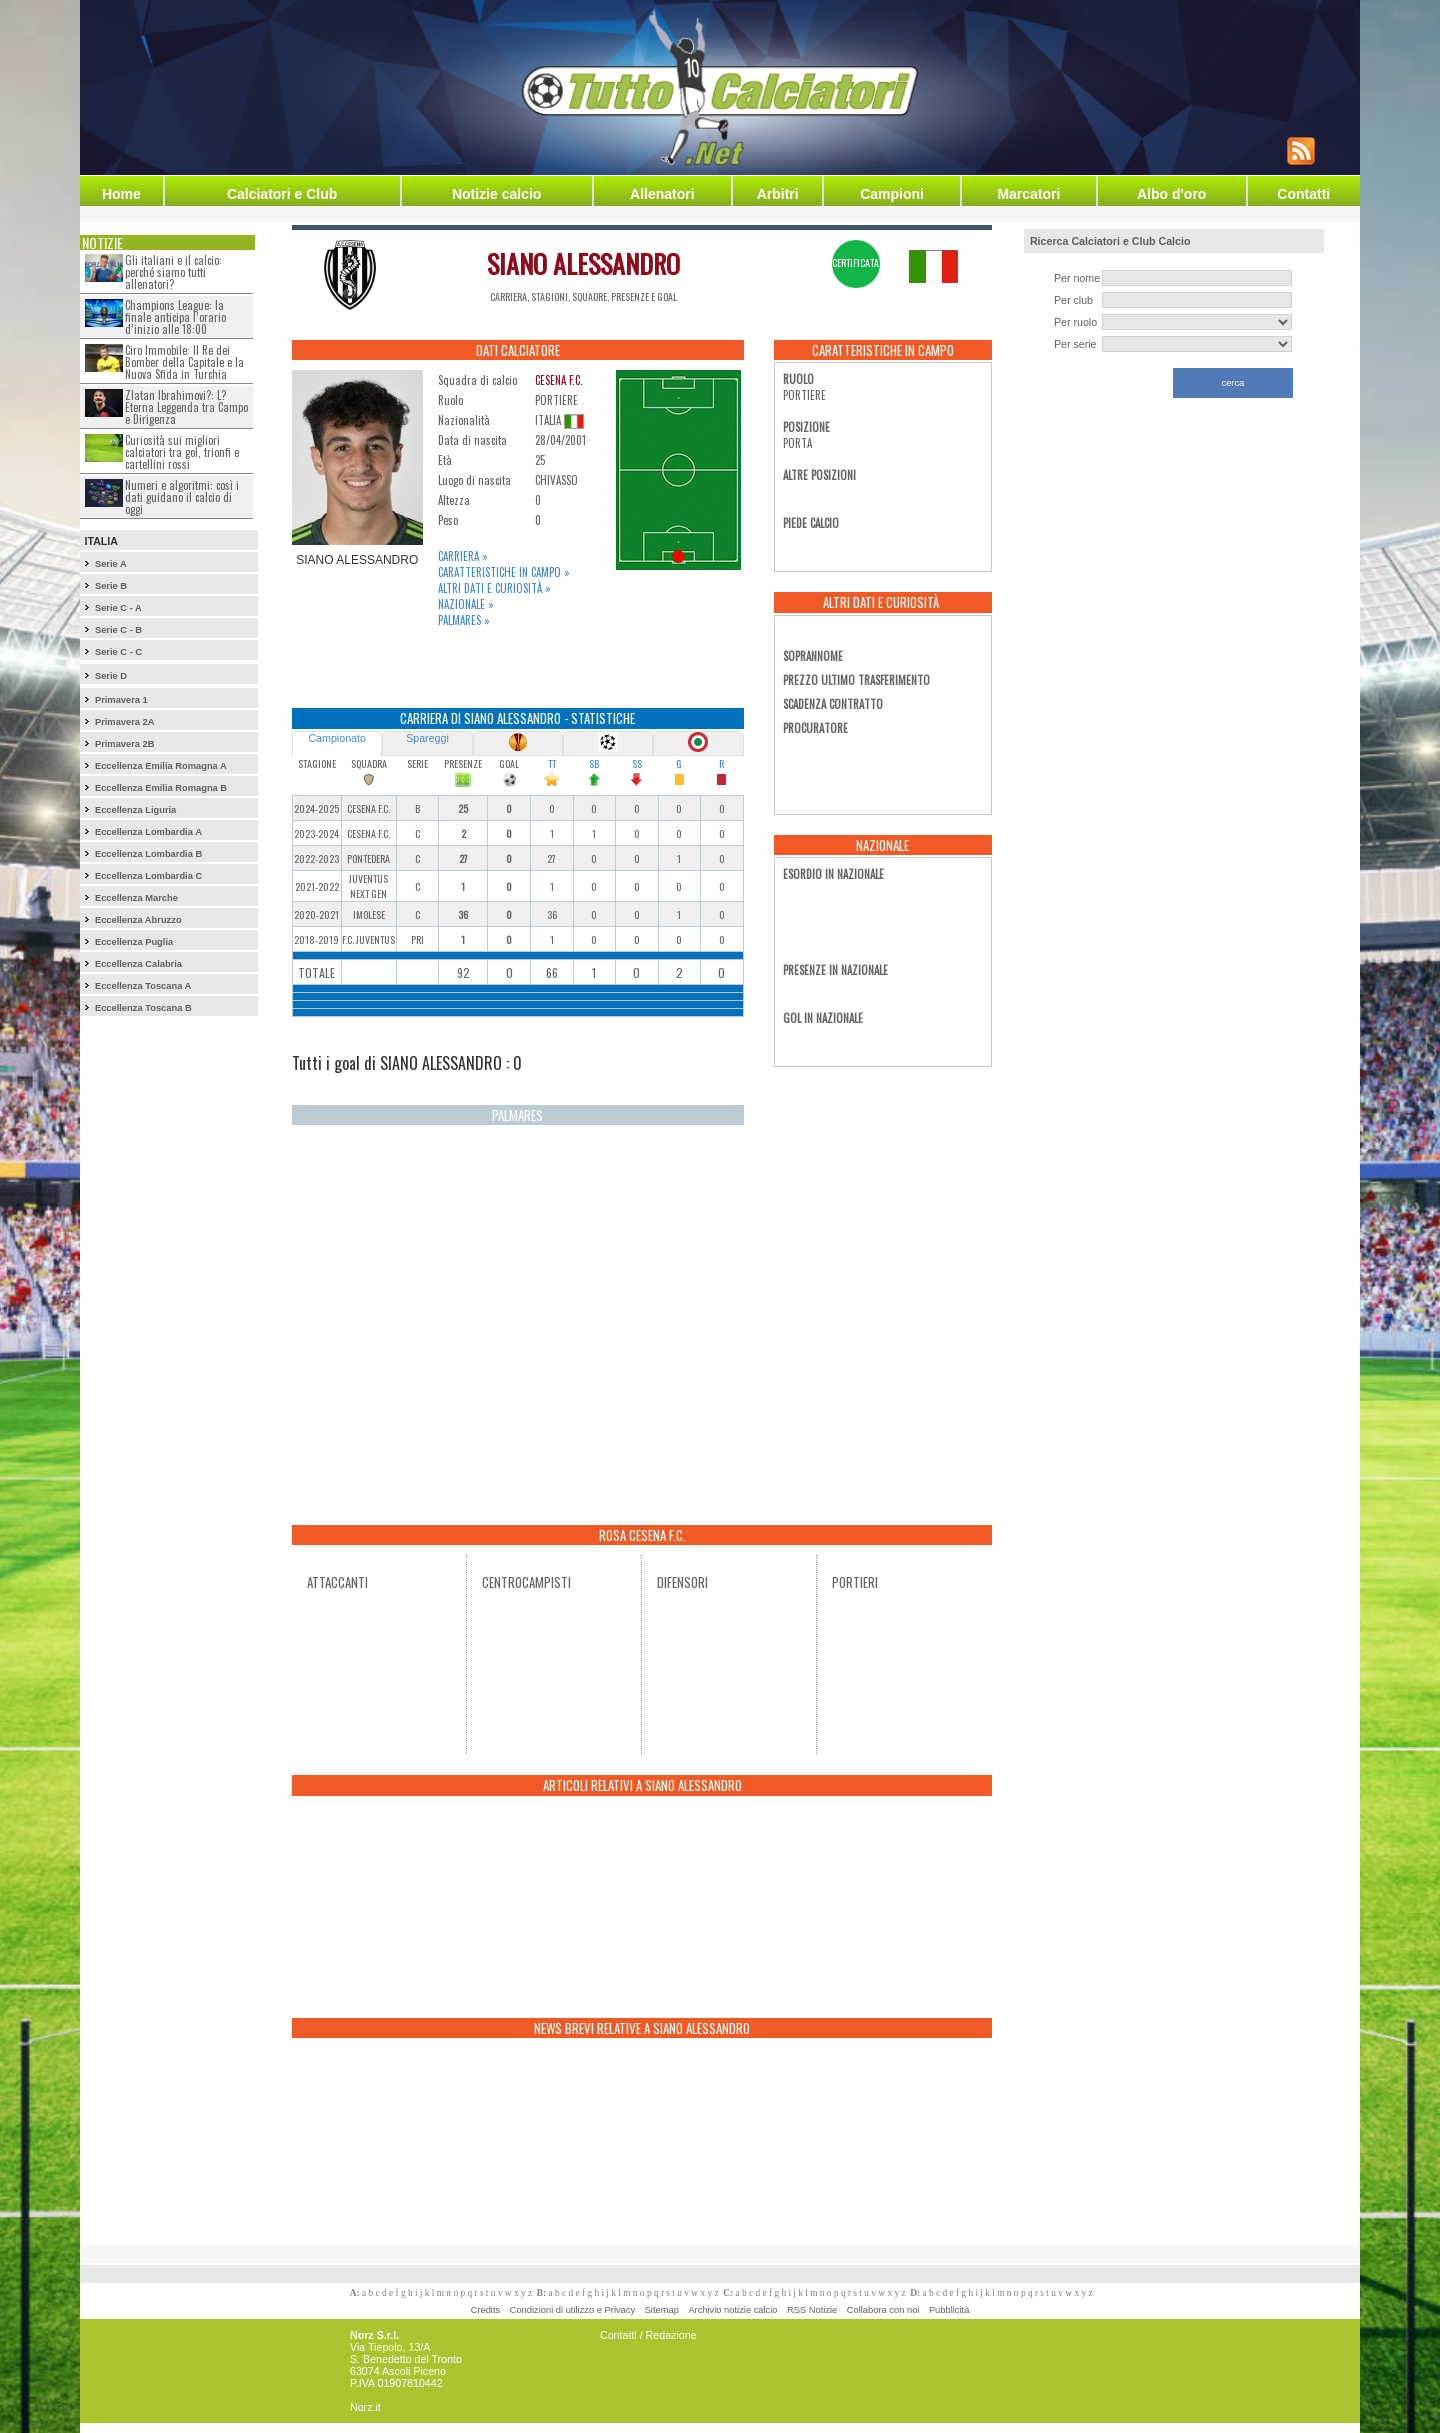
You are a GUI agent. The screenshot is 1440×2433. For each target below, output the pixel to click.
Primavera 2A (125, 722)
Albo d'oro (1171, 194)
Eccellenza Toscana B (143, 1008)
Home (121, 194)
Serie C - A (118, 608)
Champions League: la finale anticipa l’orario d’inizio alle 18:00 (175, 317)
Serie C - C (118, 652)
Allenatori (662, 194)
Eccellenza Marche (136, 898)
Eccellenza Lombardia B (148, 854)
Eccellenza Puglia (134, 942)
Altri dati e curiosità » (494, 588)
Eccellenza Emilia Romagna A (161, 766)
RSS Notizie (812, 2310)
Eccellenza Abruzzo (138, 920)
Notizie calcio (496, 194)
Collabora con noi (883, 2310)
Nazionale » (466, 604)
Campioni (892, 194)
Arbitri (778, 194)
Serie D (111, 676)
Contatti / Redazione (648, 2335)
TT (552, 763)
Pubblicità (949, 2310)
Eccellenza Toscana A (143, 986)
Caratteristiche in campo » (504, 572)
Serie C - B (118, 630)
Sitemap (662, 2310)
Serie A (111, 564)
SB (594, 763)
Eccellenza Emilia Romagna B (161, 788)
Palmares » (464, 620)
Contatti (1303, 194)
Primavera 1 (121, 700)
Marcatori (1028, 194)
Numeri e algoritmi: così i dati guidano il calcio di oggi (182, 497)
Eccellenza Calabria (138, 964)
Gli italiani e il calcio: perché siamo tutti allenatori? (173, 272)
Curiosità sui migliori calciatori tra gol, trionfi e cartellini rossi (182, 452)
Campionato (336, 738)
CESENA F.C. (559, 380)
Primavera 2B (125, 744)
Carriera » (463, 556)
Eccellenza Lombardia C (148, 876)
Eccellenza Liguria (135, 810)
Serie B (111, 586)
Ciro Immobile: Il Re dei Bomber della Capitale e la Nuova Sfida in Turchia (184, 362)
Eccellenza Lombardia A (148, 832)
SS (637, 763)
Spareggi (427, 738)
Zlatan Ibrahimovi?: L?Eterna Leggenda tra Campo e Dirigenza (186, 407)
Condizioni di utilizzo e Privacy (572, 2310)
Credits (486, 2310)
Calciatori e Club (282, 194)
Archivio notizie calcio (732, 2310)
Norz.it (365, 2407)
